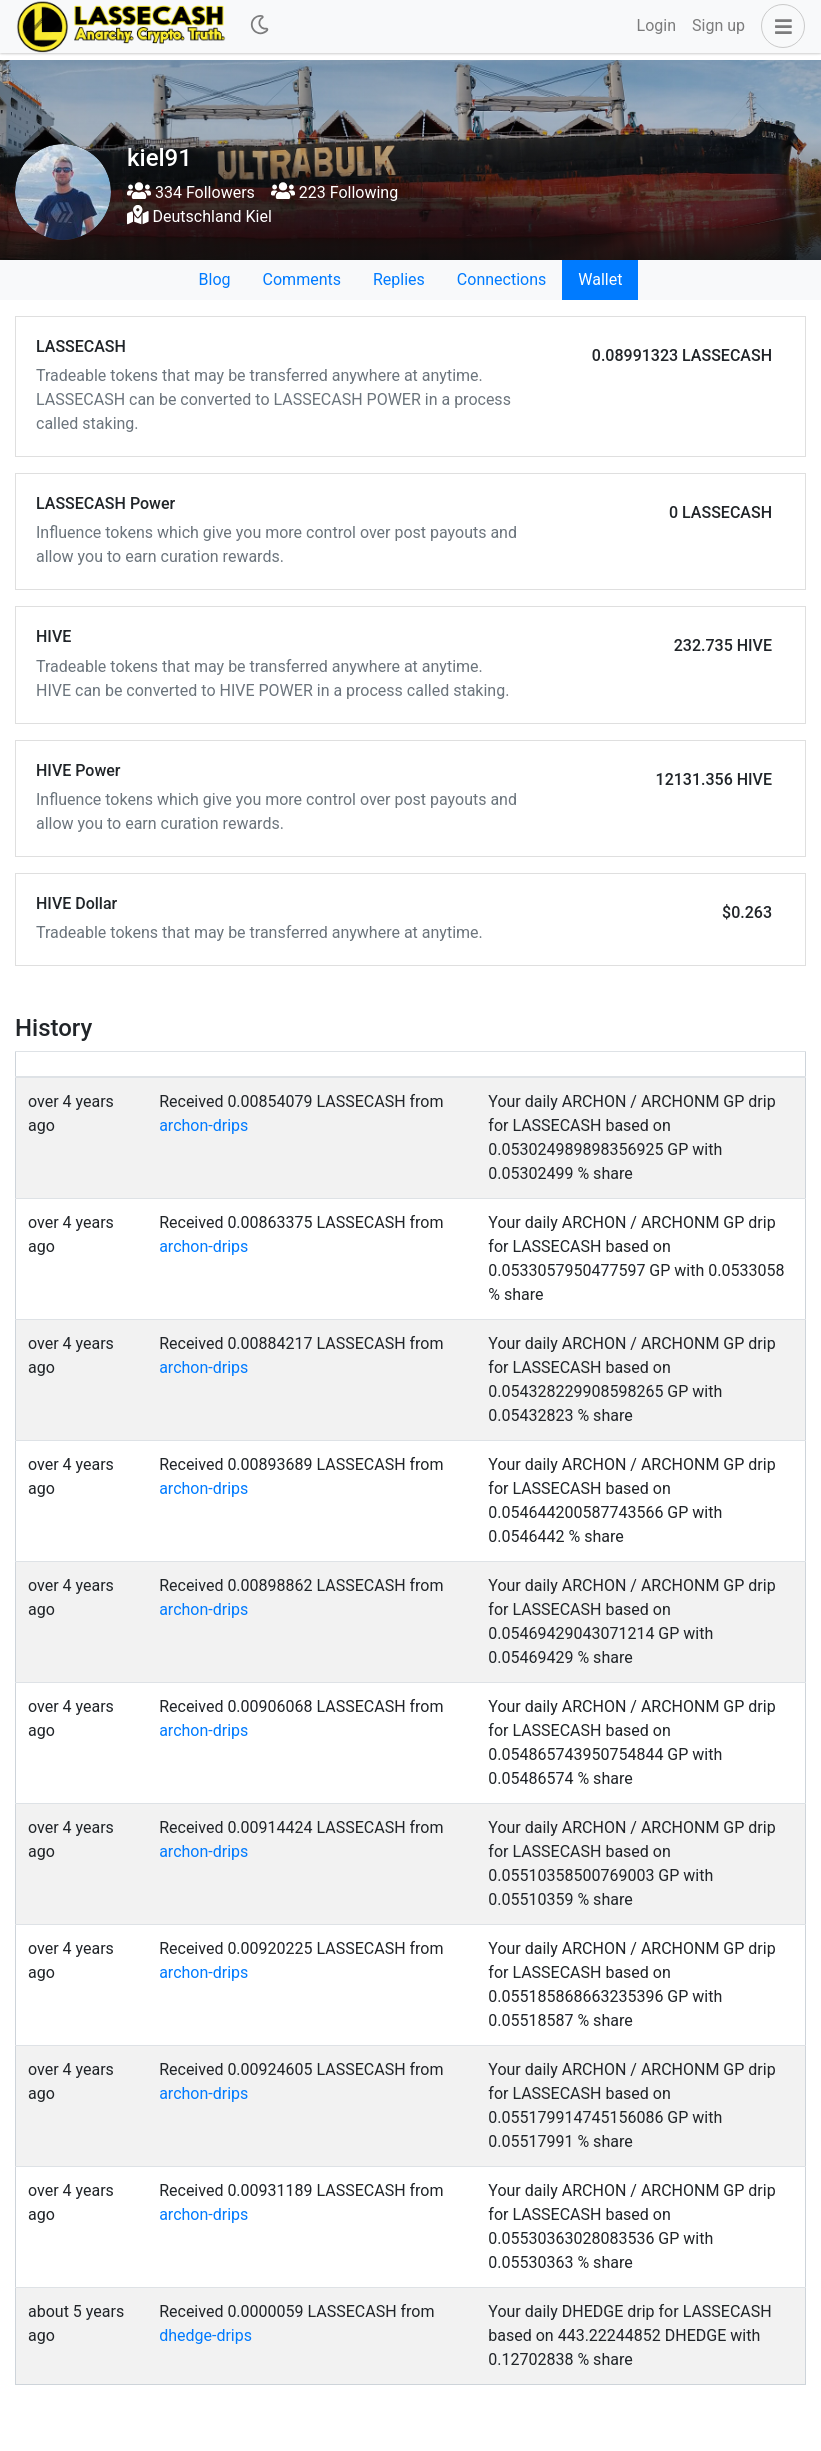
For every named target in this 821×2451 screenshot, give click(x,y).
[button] (779, 26)
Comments (302, 279)
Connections (501, 279)
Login (656, 25)
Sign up (718, 25)
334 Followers (191, 192)
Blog (215, 279)
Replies (399, 279)
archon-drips (203, 1125)
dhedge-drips (205, 2335)
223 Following (334, 192)
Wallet (600, 279)
